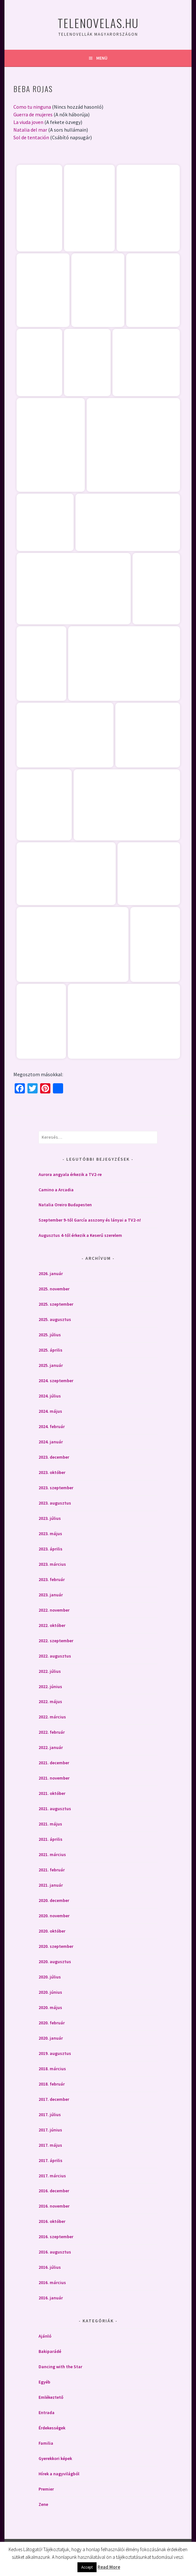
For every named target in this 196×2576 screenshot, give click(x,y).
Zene (43, 2504)
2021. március (52, 1854)
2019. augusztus (55, 2053)
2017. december (54, 2099)
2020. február (52, 2023)
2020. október (52, 1931)
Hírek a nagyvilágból (59, 2474)
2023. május (50, 1533)
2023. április (50, 1549)
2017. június (50, 2130)
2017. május (50, 2145)
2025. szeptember (56, 1304)
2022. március (52, 1717)
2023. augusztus (55, 1503)
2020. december (54, 1900)
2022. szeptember (56, 1641)
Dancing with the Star (60, 2366)
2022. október (52, 1625)
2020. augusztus (55, 1961)
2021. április (50, 1839)
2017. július (50, 2114)
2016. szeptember (56, 2236)
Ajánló (45, 2336)
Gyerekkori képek (55, 2458)
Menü (101, 58)
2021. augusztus (55, 1808)
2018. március (52, 2069)
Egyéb (44, 2382)
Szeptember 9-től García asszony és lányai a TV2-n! (90, 1220)
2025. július (50, 1335)
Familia (46, 2443)
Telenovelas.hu (98, 22)
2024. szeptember (56, 1380)
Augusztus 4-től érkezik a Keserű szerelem (80, 1235)
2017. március (52, 2176)
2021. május (50, 1824)
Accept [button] (87, 2567)
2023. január (51, 1595)
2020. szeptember (56, 1946)
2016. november (54, 2206)
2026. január (51, 1273)
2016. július (50, 2267)
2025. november (54, 1289)
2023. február (52, 1579)
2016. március (52, 2282)
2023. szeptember (56, 1488)
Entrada (46, 2412)
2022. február (52, 1732)
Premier (46, 2489)
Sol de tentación (31, 137)
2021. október (52, 1793)
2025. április (50, 1350)
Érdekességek (52, 2428)
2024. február (52, 1426)
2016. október (52, 2221)
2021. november (54, 1778)
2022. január (51, 1747)
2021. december (54, 1763)
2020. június (50, 1992)
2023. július (50, 1518)
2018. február (52, 2084)
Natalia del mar (30, 130)
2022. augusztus (55, 1656)
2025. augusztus (55, 1319)
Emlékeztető (51, 2397)
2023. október (52, 1472)
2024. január (51, 1442)
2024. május (50, 1411)
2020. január (51, 2038)
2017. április (50, 2160)
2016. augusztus (55, 2252)
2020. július (50, 1977)
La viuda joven (28, 122)
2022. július (50, 1671)
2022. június (50, 1686)
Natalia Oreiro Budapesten (65, 1205)
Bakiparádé (50, 2351)
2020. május (50, 2007)
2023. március (52, 1564)
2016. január (51, 2298)
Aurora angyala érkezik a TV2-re (70, 1174)
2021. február (52, 1870)
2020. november (54, 1916)
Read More (109, 2567)
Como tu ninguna (32, 107)
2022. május (50, 1701)
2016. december (54, 2191)
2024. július (50, 1396)
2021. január (51, 1885)
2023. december (54, 1457)
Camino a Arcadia (56, 1190)
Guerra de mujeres (33, 114)
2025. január (51, 1365)
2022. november (54, 1610)
